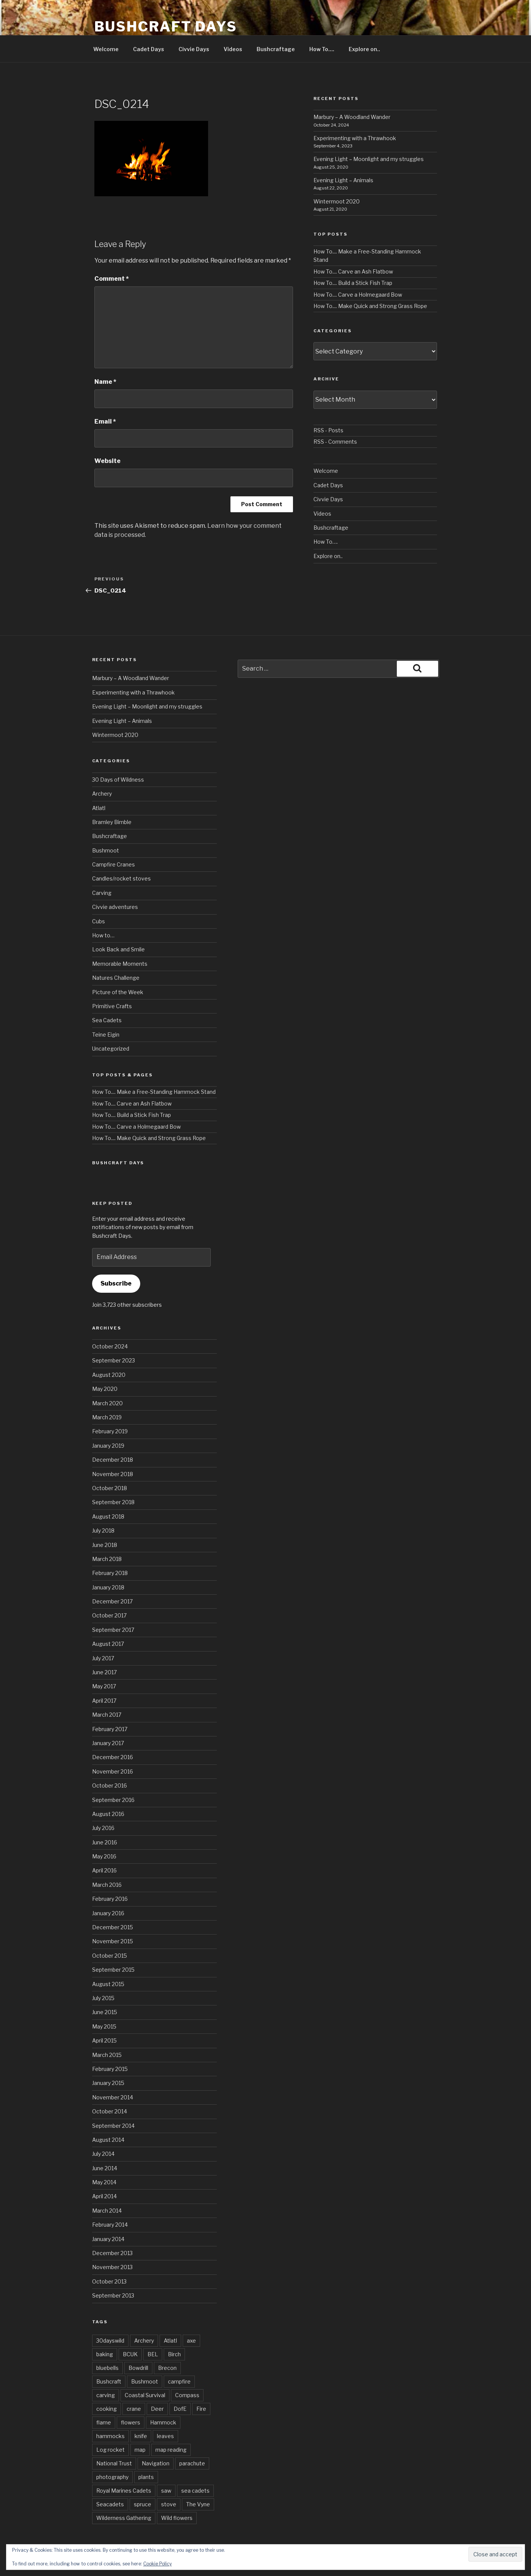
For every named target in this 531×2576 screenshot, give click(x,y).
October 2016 (109, 1785)
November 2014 (112, 2097)
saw (166, 2490)
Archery (102, 793)
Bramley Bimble (112, 822)
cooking (106, 2409)
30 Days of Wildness (118, 779)
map (140, 2449)
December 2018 (112, 1459)
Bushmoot (105, 850)
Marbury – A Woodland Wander (351, 117)
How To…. (321, 49)
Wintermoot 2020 (336, 201)
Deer (157, 2409)
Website (107, 461)
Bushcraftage (276, 49)
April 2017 (104, 1700)
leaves (165, 2436)
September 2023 (113, 1360)
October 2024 (110, 1346)
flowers (130, 2422)
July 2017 (103, 1658)
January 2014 (108, 2239)
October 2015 (109, 1955)
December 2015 (112, 1927)
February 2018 (110, 1573)
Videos (233, 49)
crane (134, 2409)
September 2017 (113, 1630)
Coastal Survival (145, 2395)
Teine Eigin (105, 1034)
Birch (174, 2354)
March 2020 (107, 1403)
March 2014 (107, 2210)
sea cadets (195, 2490)
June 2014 (104, 2168)
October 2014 (109, 2111)
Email (105, 421)
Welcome (106, 49)
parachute (192, 2463)
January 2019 (108, 1445)
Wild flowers (177, 2518)
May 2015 (104, 2026)
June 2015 (104, 2012)
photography (112, 2477)
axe (191, 2340)
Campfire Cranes (113, 864)
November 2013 (112, 2267)
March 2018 (107, 1559)
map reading (170, 2449)
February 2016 (110, 1899)
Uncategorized (110, 1048)
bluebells (107, 2368)
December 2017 (112, 1601)
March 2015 (107, 2055)
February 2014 (110, 2224)
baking (104, 2354)
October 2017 (109, 1615)
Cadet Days (148, 49)
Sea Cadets (107, 1020)
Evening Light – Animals (343, 180)
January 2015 (108, 2083)
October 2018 (109, 1488)
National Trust (114, 2463)
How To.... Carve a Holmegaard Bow (357, 294)
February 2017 (109, 1729)
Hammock (163, 2422)
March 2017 (106, 1714)
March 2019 (107, 1417)
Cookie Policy (157, 2564)
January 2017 (108, 1743)
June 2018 (104, 1545)
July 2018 (103, 1530)
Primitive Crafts (112, 1006)
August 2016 (108, 1814)
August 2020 (108, 1375)
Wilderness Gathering (123, 2518)
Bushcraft (108, 2381)
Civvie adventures (115, 907)
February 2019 (110, 1431)
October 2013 (109, 2281)
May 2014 (104, 2182)
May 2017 (104, 1686)
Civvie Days (194, 49)
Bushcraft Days (165, 26)
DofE (180, 2409)
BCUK (130, 2354)
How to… (103, 935)
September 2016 (113, 1800)
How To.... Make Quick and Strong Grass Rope (370, 306)
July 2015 (103, 1998)
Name (105, 381)
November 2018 (112, 1474)
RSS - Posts (328, 430)
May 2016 (104, 1856)
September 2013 (113, 2295)
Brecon (167, 2368)
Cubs (98, 921)
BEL (152, 2354)
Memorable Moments (119, 963)
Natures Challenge (115, 977)
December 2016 (112, 1757)
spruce (142, 2504)
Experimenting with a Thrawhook (354, 138)
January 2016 (108, 1913)
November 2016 (112, 1771)
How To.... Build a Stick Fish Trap (352, 283)
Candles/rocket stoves (121, 878)
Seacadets (110, 2504)
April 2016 (104, 1870)
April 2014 (104, 2196)
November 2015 (112, 1941)
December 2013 (112, 2253)
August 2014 (108, 2140)
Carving (101, 893)
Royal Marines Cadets (123, 2490)
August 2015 (108, 1984)
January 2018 (108, 1587)
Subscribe (116, 1283)
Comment (111, 278)
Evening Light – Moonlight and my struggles (368, 159)
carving (105, 2395)
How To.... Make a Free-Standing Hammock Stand (154, 1092)
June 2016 (104, 1842)
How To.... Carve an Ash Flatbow (353, 271)
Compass (187, 2395)
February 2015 (110, 2069)
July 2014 (103, 2154)
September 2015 (113, 1969)
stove (168, 2504)
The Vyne (198, 2504)
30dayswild (110, 2340)
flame (103, 2422)
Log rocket (110, 2449)
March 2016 (107, 1885)
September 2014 (113, 2125)
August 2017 (108, 1644)
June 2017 (104, 1672)
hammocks (110, 2436)
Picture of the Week (117, 992)
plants (146, 2477)
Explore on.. (364, 49)
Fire (201, 2409)
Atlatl (98, 808)
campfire (179, 2381)
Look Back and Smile (118, 949)
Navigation (155, 2463)
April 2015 (104, 2040)
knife (141, 2436)
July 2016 (103, 1828)
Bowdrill (138, 2368)
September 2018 (113, 1502)
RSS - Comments (335, 441)
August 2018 (108, 1516)
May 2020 (104, 1389)
